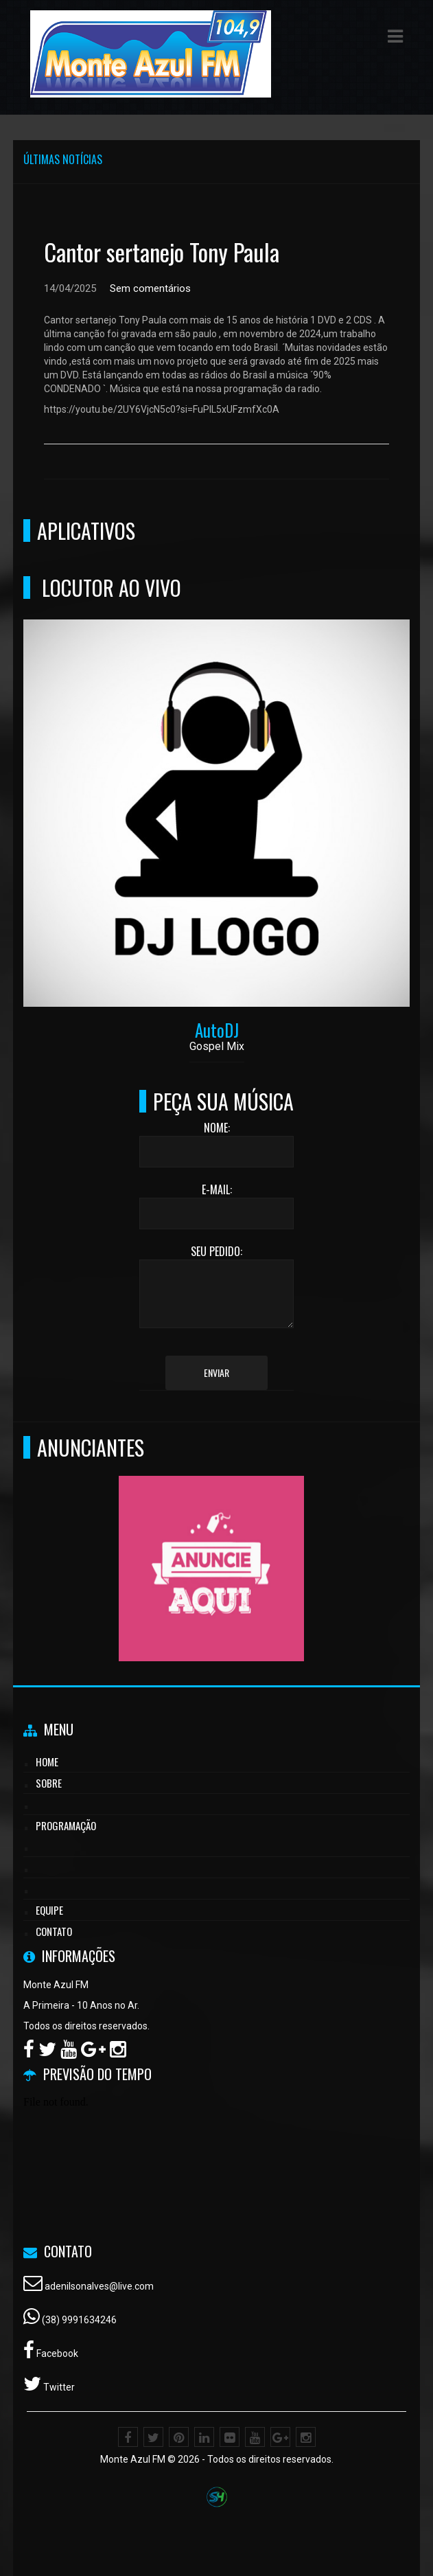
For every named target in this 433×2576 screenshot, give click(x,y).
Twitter (58, 2387)
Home (47, 1761)
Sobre (49, 1782)
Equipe (49, 1909)
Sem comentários (150, 288)
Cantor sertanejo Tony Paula (161, 251)
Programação (66, 1825)
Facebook (56, 2353)
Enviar (216, 1372)
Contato (54, 1931)
